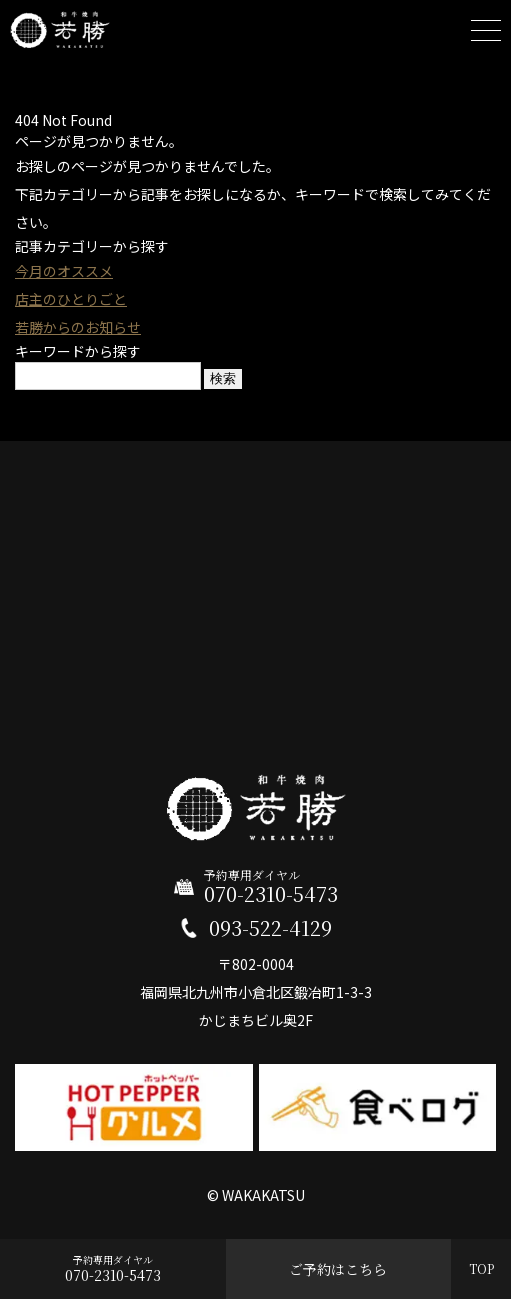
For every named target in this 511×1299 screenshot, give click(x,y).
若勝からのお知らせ (78, 327)
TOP (481, 1268)
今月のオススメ (64, 271)
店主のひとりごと (71, 299)
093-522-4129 (270, 928)
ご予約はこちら (338, 1269)
